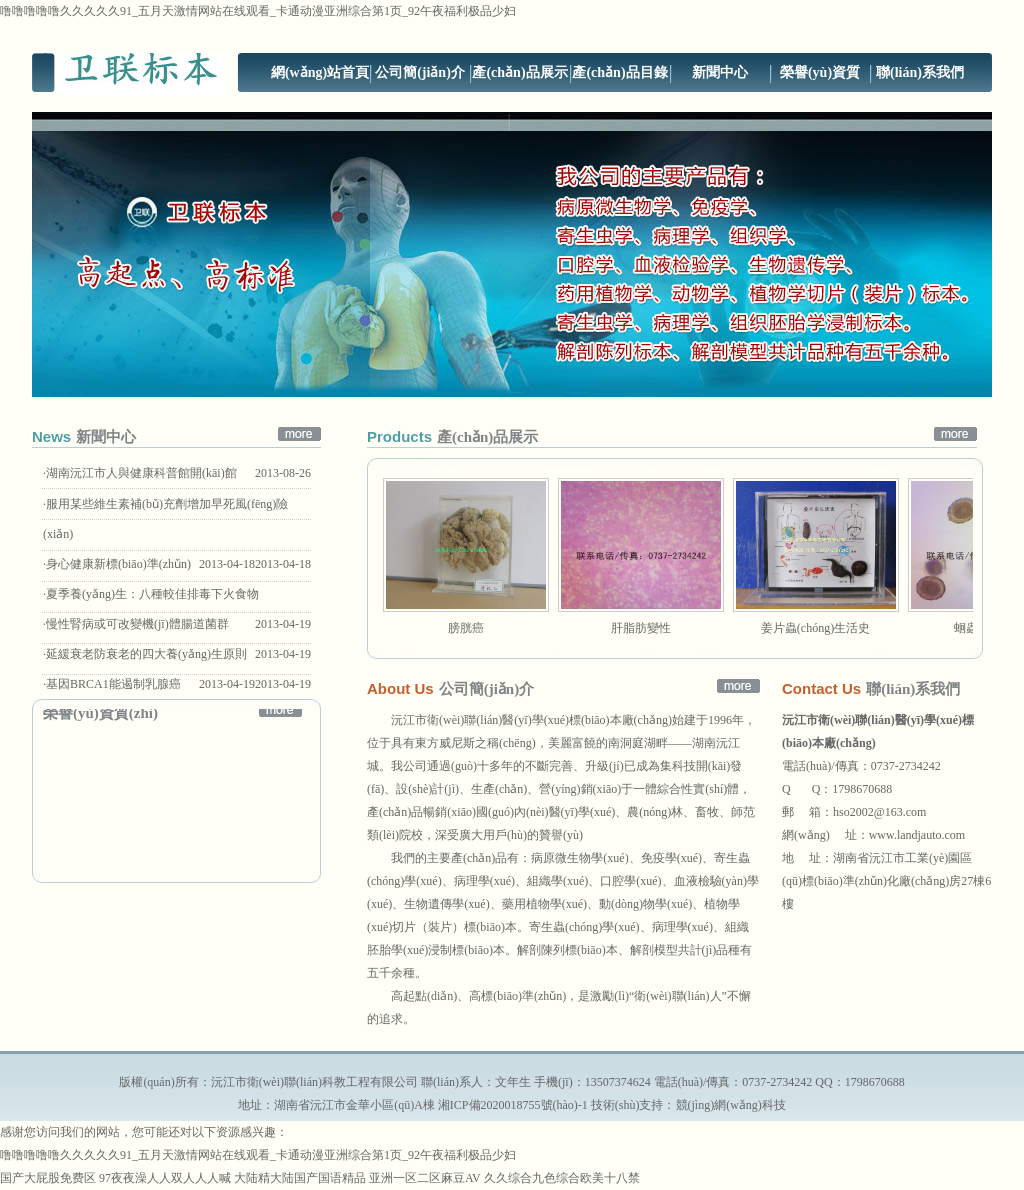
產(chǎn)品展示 (519, 72)
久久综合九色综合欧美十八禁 (562, 1178)
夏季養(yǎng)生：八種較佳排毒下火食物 (152, 594)
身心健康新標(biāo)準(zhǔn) (118, 564)
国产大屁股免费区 (48, 1178)
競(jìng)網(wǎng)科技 (731, 1105)
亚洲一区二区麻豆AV (425, 1178)
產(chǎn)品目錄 (619, 72)
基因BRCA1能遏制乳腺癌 (113, 684)
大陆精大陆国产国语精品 (300, 1178)
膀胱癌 (466, 628)
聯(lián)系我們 (920, 72)
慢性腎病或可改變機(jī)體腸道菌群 (137, 624)
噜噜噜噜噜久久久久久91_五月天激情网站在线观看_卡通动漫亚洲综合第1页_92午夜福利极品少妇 (258, 11)
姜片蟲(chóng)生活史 (815, 628)
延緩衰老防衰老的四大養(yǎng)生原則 (146, 654)
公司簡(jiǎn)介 (420, 72)
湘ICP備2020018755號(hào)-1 (513, 1105)
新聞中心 (720, 72)
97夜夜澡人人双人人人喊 (165, 1178)
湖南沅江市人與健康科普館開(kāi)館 (141, 473)
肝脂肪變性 (641, 628)
